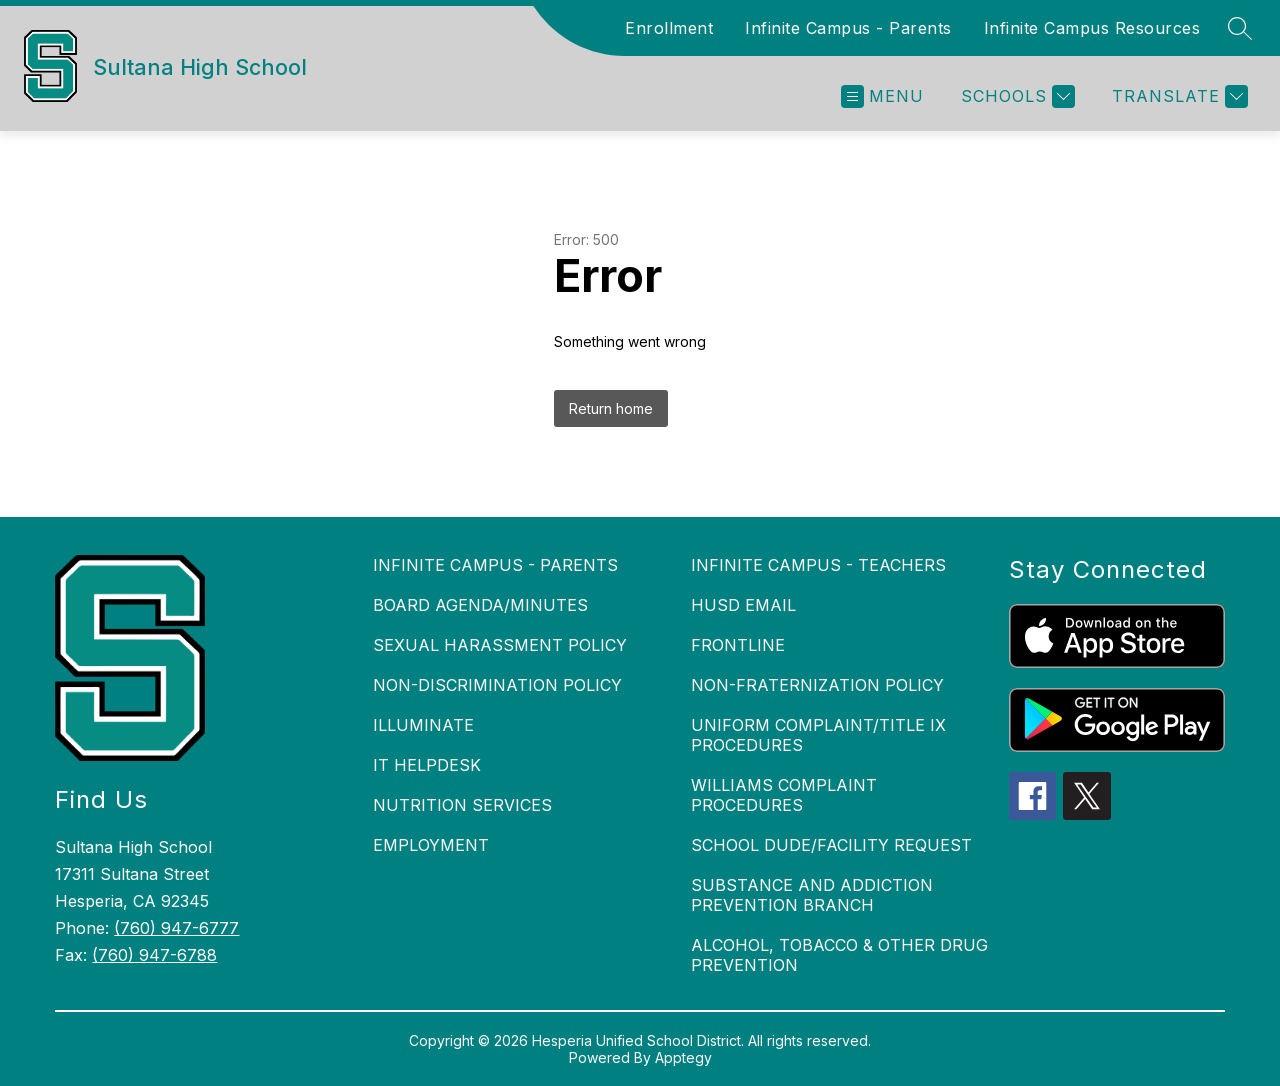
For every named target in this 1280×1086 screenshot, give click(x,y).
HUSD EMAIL (743, 605)
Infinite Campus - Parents (848, 28)
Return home (611, 408)
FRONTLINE (738, 645)
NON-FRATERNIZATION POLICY (817, 685)
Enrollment (669, 28)
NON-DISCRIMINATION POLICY (497, 685)
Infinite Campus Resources (1092, 28)
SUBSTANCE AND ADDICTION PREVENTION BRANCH (812, 895)
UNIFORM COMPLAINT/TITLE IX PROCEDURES (818, 735)
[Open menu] (882, 96)
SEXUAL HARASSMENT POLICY (500, 645)
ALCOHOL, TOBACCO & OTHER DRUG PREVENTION (839, 955)
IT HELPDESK (427, 765)
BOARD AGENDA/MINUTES (480, 605)
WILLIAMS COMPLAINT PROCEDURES (784, 795)
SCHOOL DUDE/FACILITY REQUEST (831, 845)
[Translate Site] (1177, 96)
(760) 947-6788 (154, 955)
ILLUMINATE (423, 725)
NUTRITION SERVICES (462, 805)
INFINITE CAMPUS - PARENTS (495, 565)
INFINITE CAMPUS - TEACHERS (818, 565)
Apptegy (683, 1057)
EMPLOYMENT (431, 845)
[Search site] (1240, 28)
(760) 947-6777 (176, 928)
